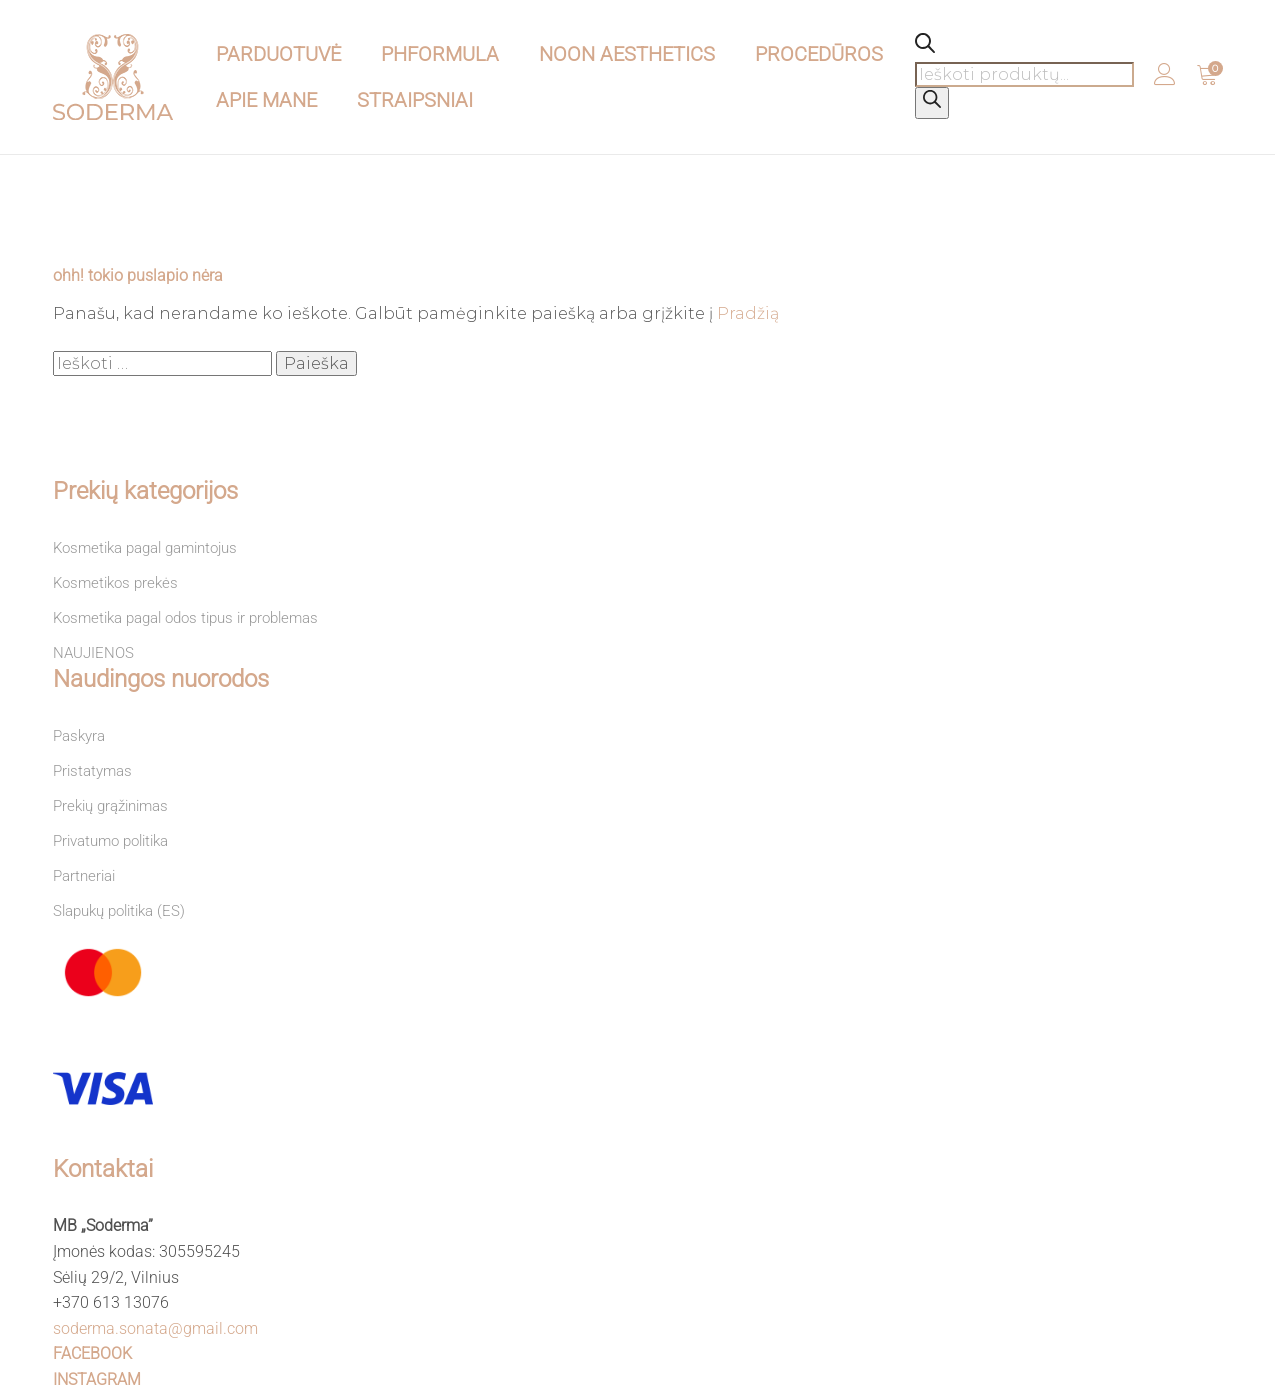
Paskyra (79, 736)
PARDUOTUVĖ (278, 54)
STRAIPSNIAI (415, 100)
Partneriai (84, 876)
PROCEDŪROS (819, 54)
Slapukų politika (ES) (119, 911)
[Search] (932, 103)
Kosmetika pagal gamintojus (145, 548)
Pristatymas (92, 771)
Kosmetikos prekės (115, 583)
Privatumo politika (110, 841)
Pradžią (748, 313)
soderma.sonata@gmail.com (155, 1328)
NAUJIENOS (93, 653)
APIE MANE (266, 100)
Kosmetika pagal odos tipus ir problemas (185, 618)
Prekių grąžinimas (110, 806)
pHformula (440, 54)
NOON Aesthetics (627, 54)
